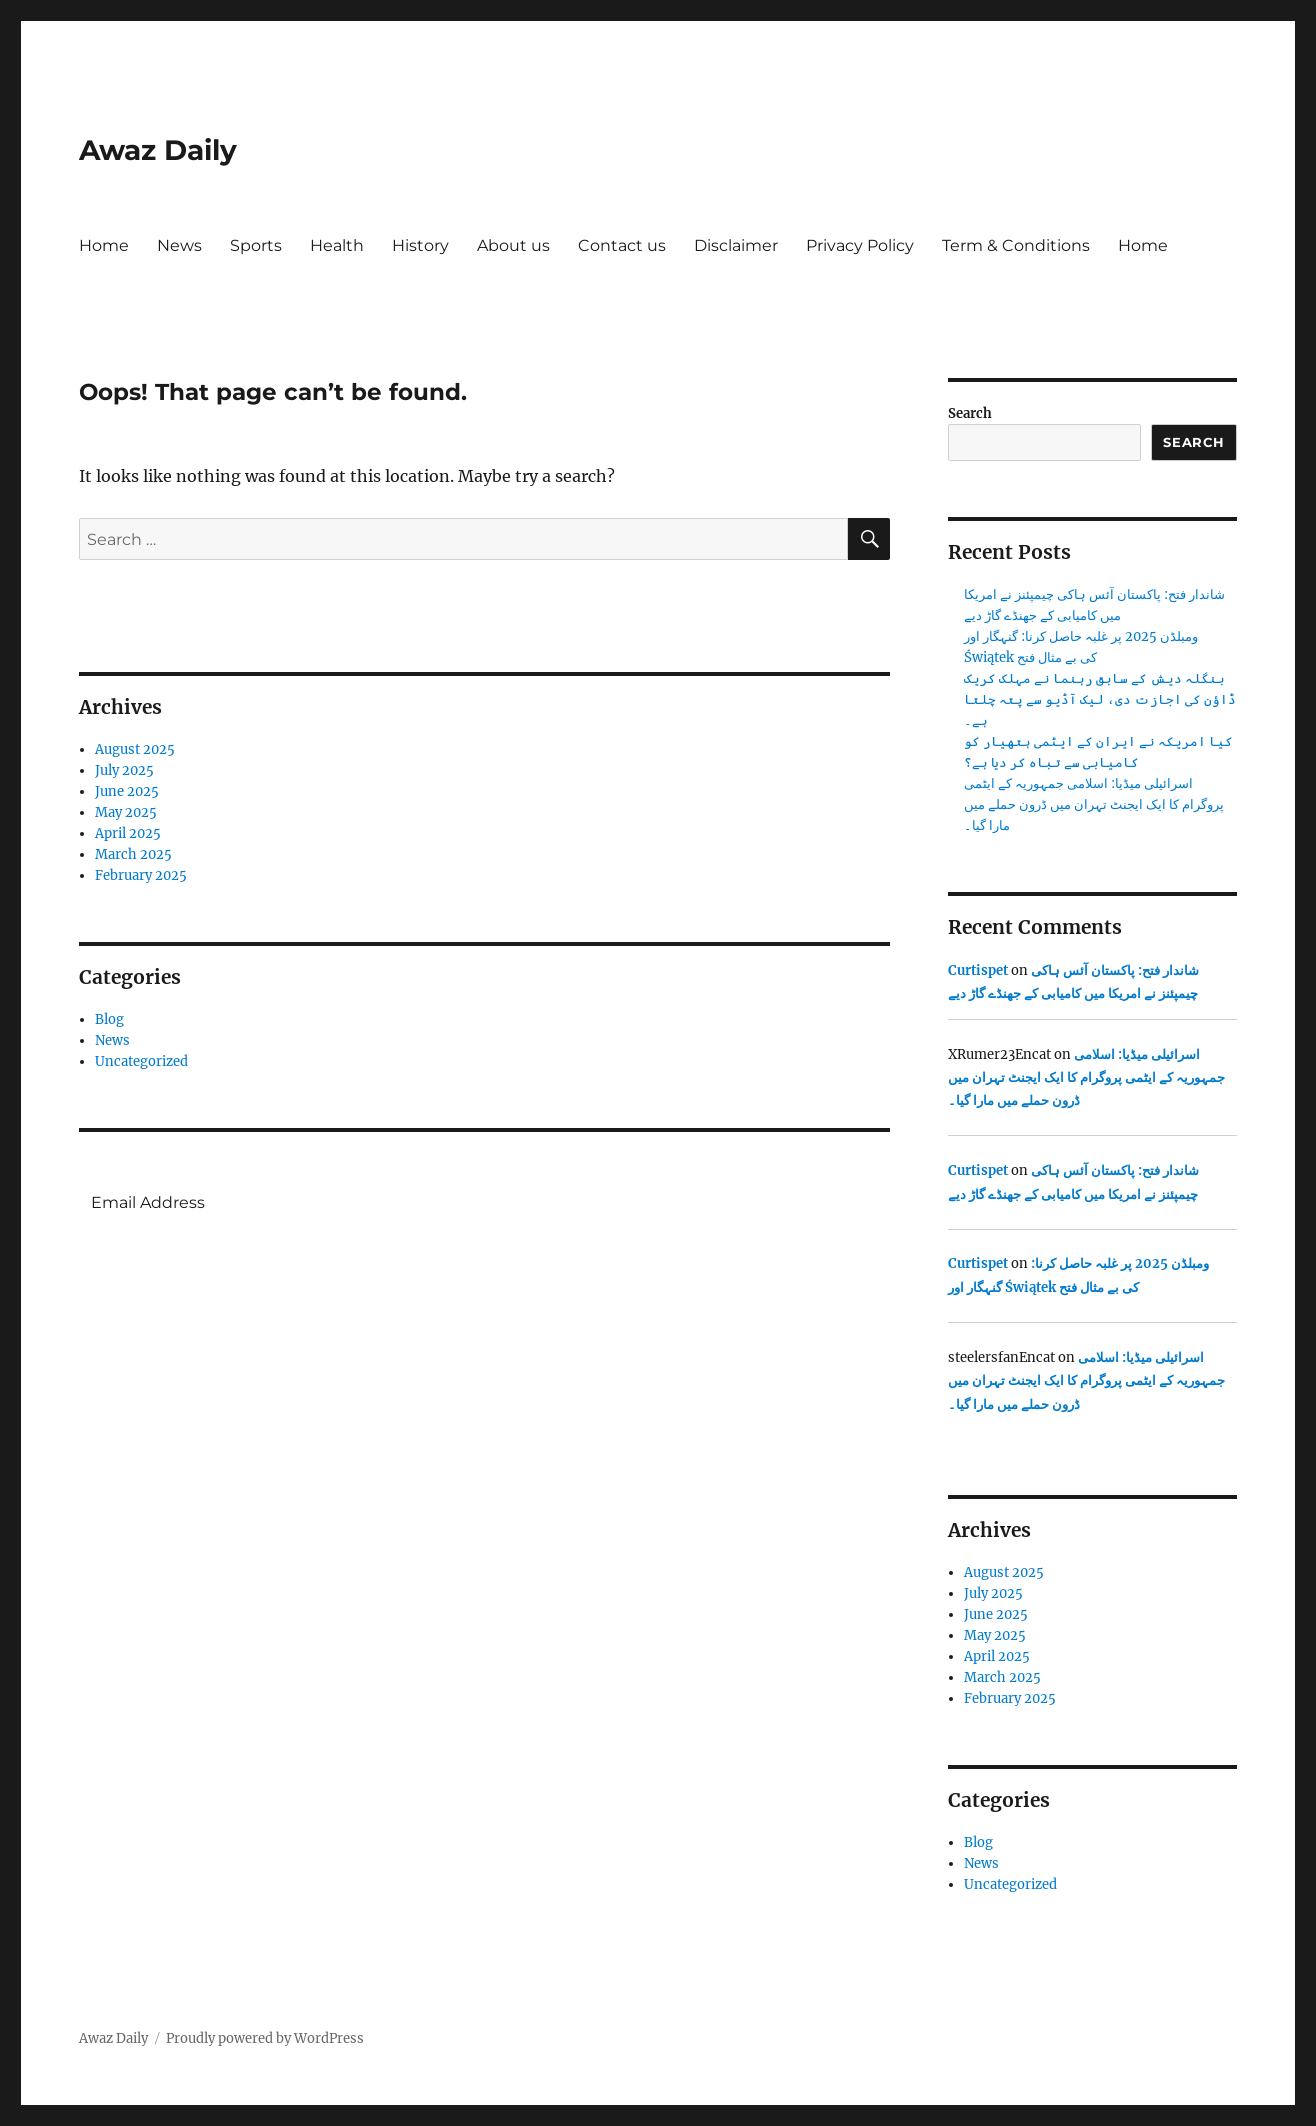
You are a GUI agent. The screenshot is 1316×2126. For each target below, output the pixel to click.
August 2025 (135, 749)
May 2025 (126, 812)
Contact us (622, 245)
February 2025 (141, 875)
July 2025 (124, 770)
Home (104, 245)
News (179, 245)
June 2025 (127, 791)
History (420, 245)
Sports (256, 245)
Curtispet (978, 970)
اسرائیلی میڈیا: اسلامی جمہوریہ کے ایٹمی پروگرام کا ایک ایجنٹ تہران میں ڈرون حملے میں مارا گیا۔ (1094, 804)
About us (513, 245)
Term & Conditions (1016, 245)
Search (970, 413)
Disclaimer (736, 245)
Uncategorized (141, 1061)
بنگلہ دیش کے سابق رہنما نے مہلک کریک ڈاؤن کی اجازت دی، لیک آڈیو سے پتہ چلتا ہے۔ (1100, 699)
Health (337, 245)
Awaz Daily (158, 150)
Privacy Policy (860, 245)
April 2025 (128, 833)
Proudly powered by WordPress (265, 2038)
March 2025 (133, 854)
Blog (109, 1019)
